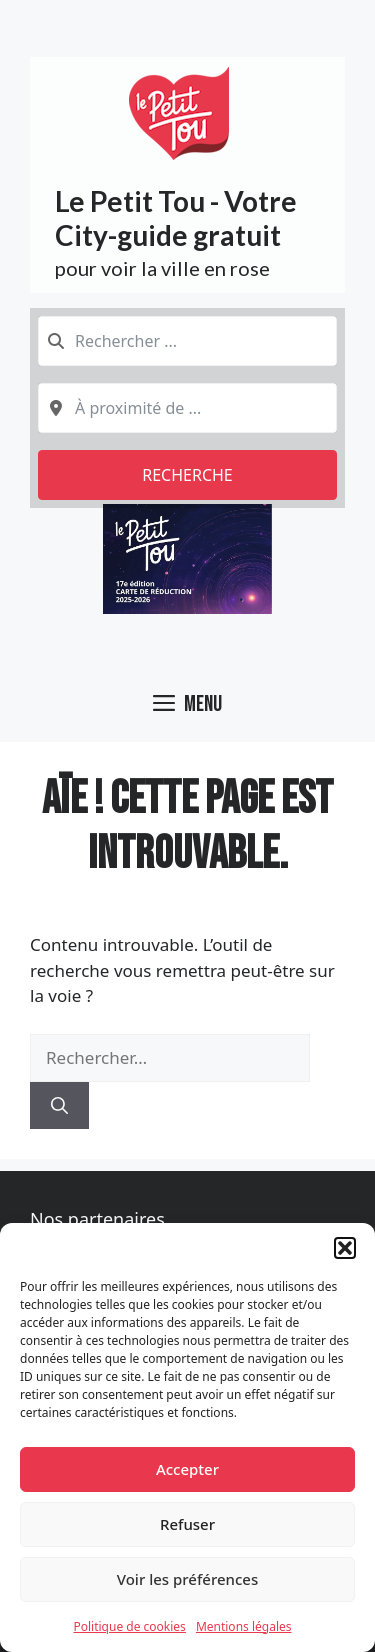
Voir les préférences (187, 1579)
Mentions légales (244, 1626)
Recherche (187, 475)
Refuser (187, 1524)
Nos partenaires (97, 1219)
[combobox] (187, 341)
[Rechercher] (59, 1106)
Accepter (187, 1469)
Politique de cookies (129, 1626)
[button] (345, 1248)
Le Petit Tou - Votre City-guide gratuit (176, 218)
